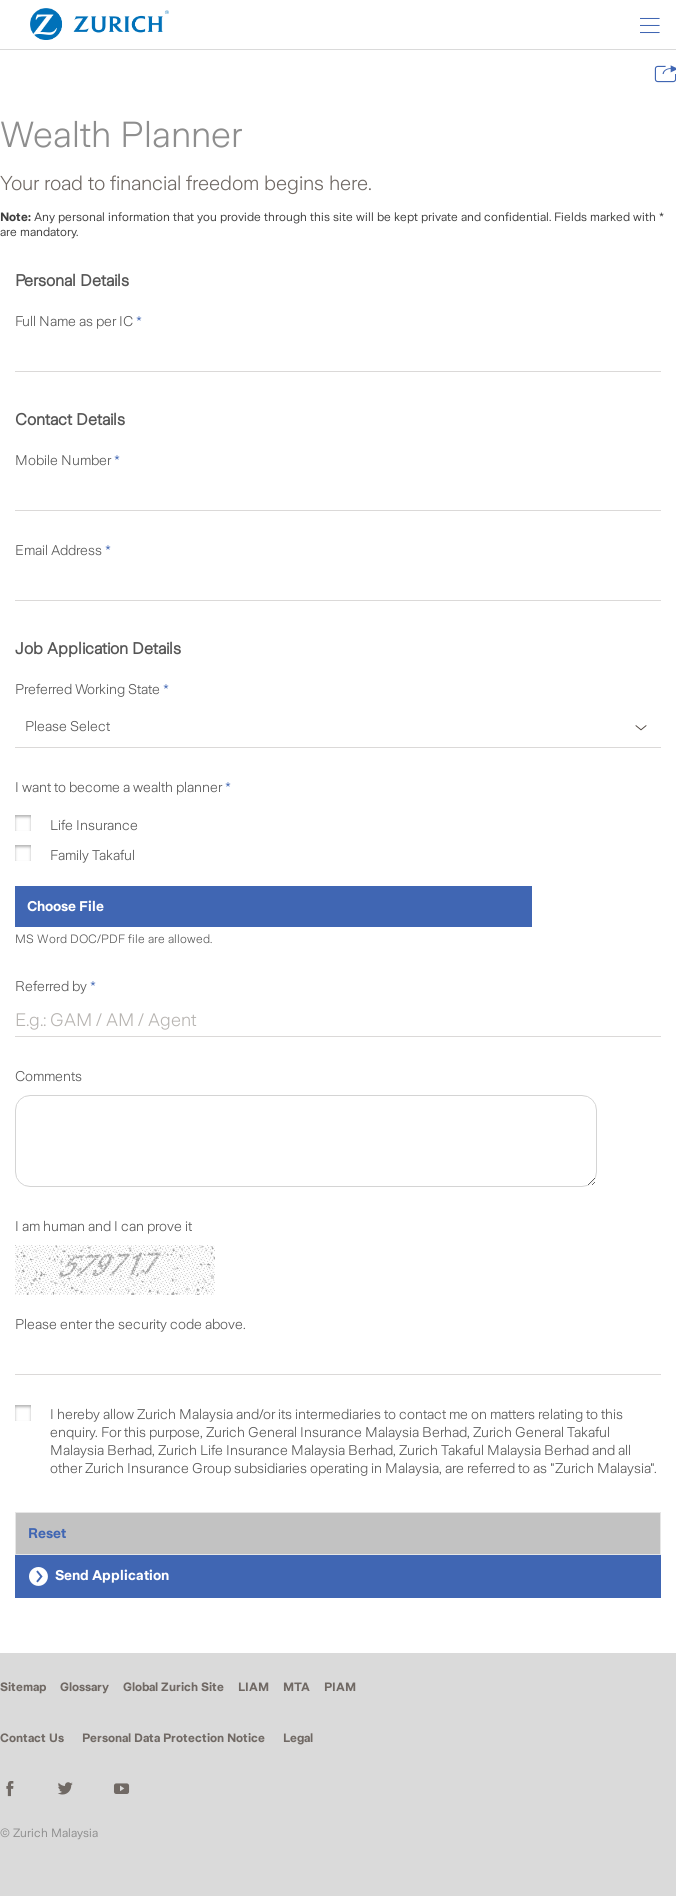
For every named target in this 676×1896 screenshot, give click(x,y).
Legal (298, 1738)
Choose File (65, 906)
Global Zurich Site (173, 1687)
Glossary (84, 1687)
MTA (296, 1687)
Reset (47, 1533)
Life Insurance (94, 825)
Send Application (98, 1577)
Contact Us (32, 1738)
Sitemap (23, 1687)
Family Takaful (92, 855)
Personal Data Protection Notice (173, 1738)
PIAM (340, 1687)
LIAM (253, 1687)
